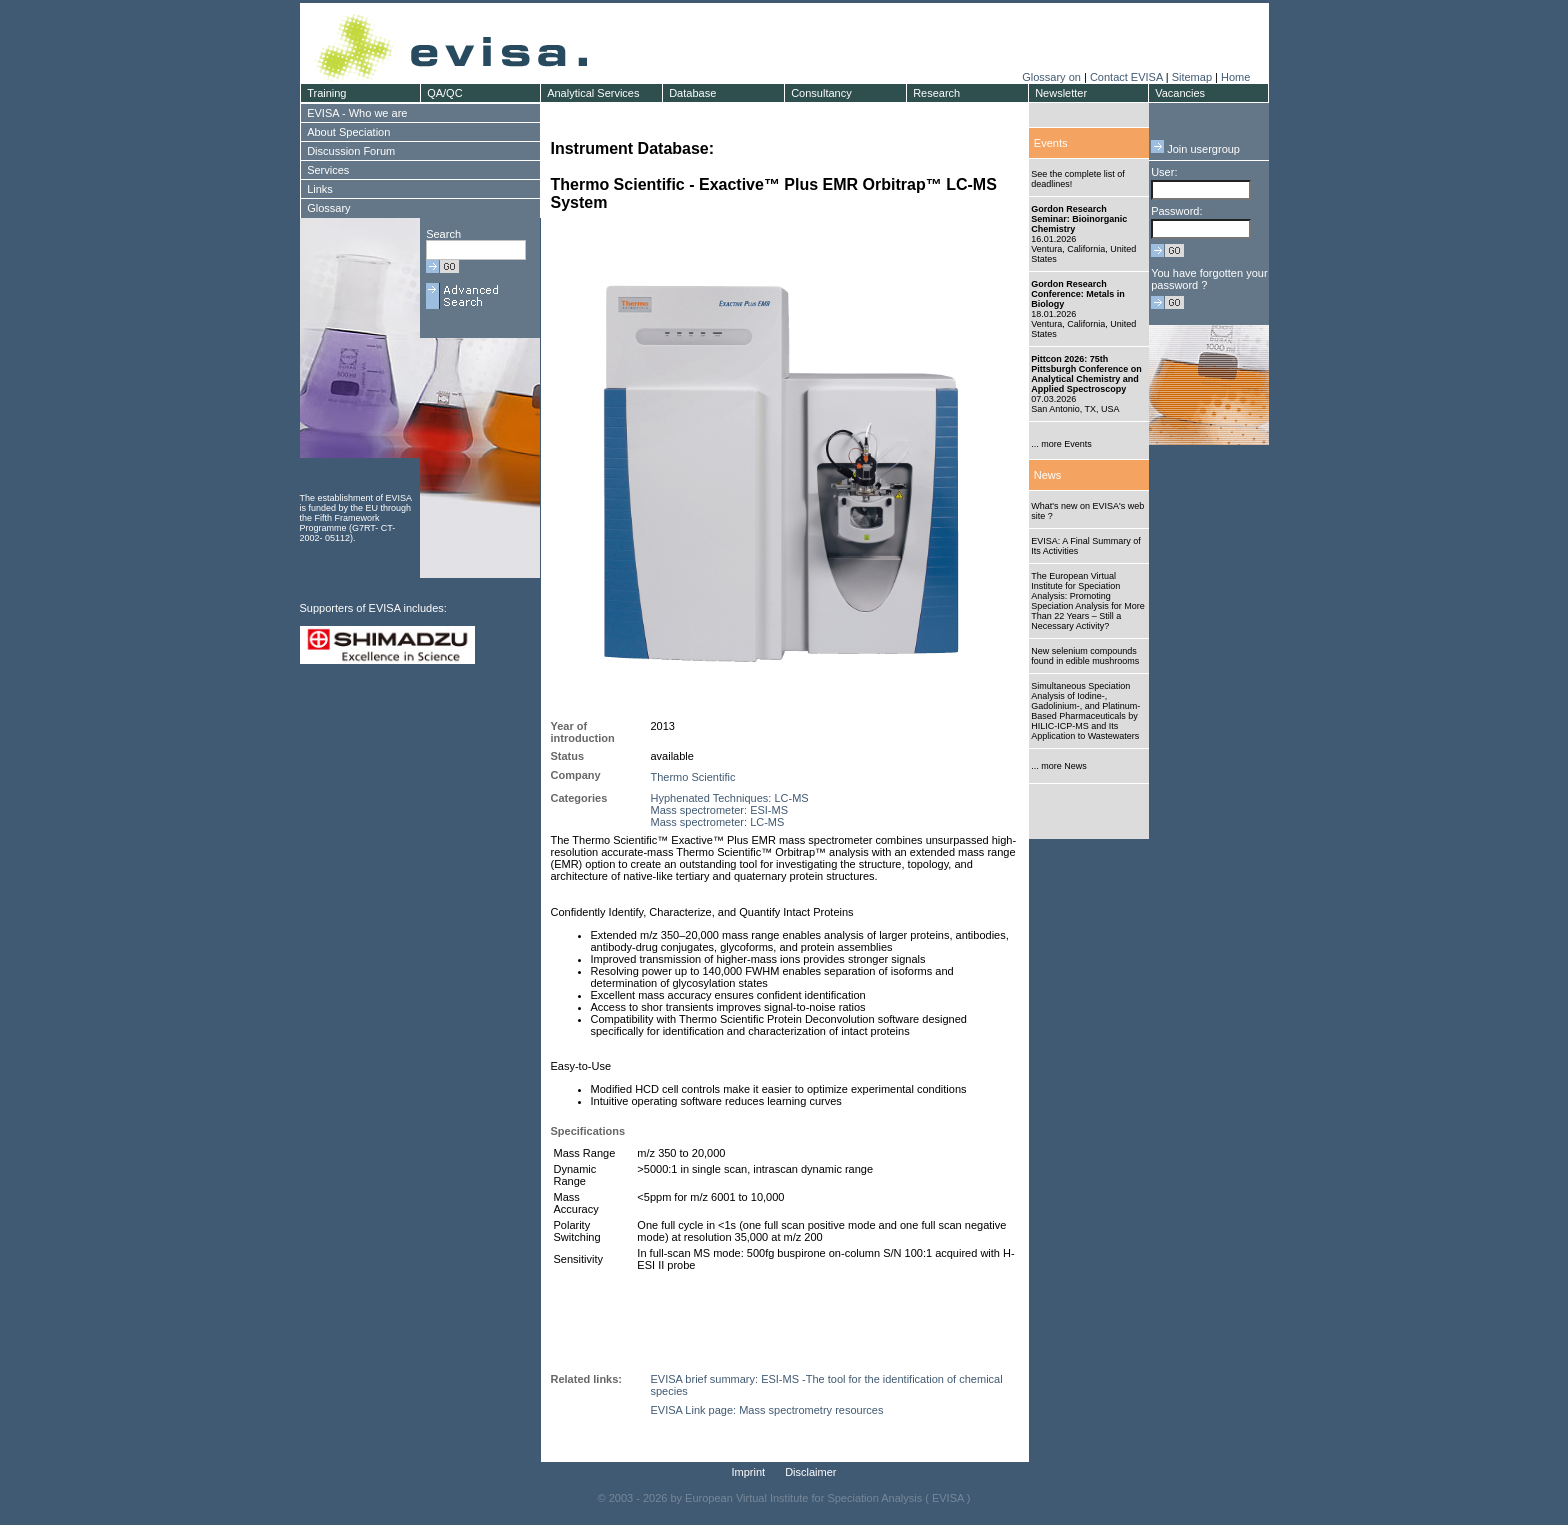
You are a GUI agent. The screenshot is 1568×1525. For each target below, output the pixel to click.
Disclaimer (810, 1472)
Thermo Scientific (693, 777)
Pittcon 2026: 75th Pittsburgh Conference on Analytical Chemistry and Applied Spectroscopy (1086, 374)
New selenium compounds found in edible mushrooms (1085, 656)
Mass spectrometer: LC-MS (718, 822)
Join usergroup (1195, 149)
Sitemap (1192, 77)
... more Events (1061, 444)
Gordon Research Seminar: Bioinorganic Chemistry (1079, 219)
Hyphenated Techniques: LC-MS (730, 798)
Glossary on (1053, 77)
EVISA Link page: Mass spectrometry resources (767, 1410)
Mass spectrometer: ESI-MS (720, 810)
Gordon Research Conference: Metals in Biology (1078, 294)
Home (1235, 77)
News (1048, 475)
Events (1051, 143)
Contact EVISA (1126, 77)
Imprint (749, 1472)
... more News (1059, 766)
